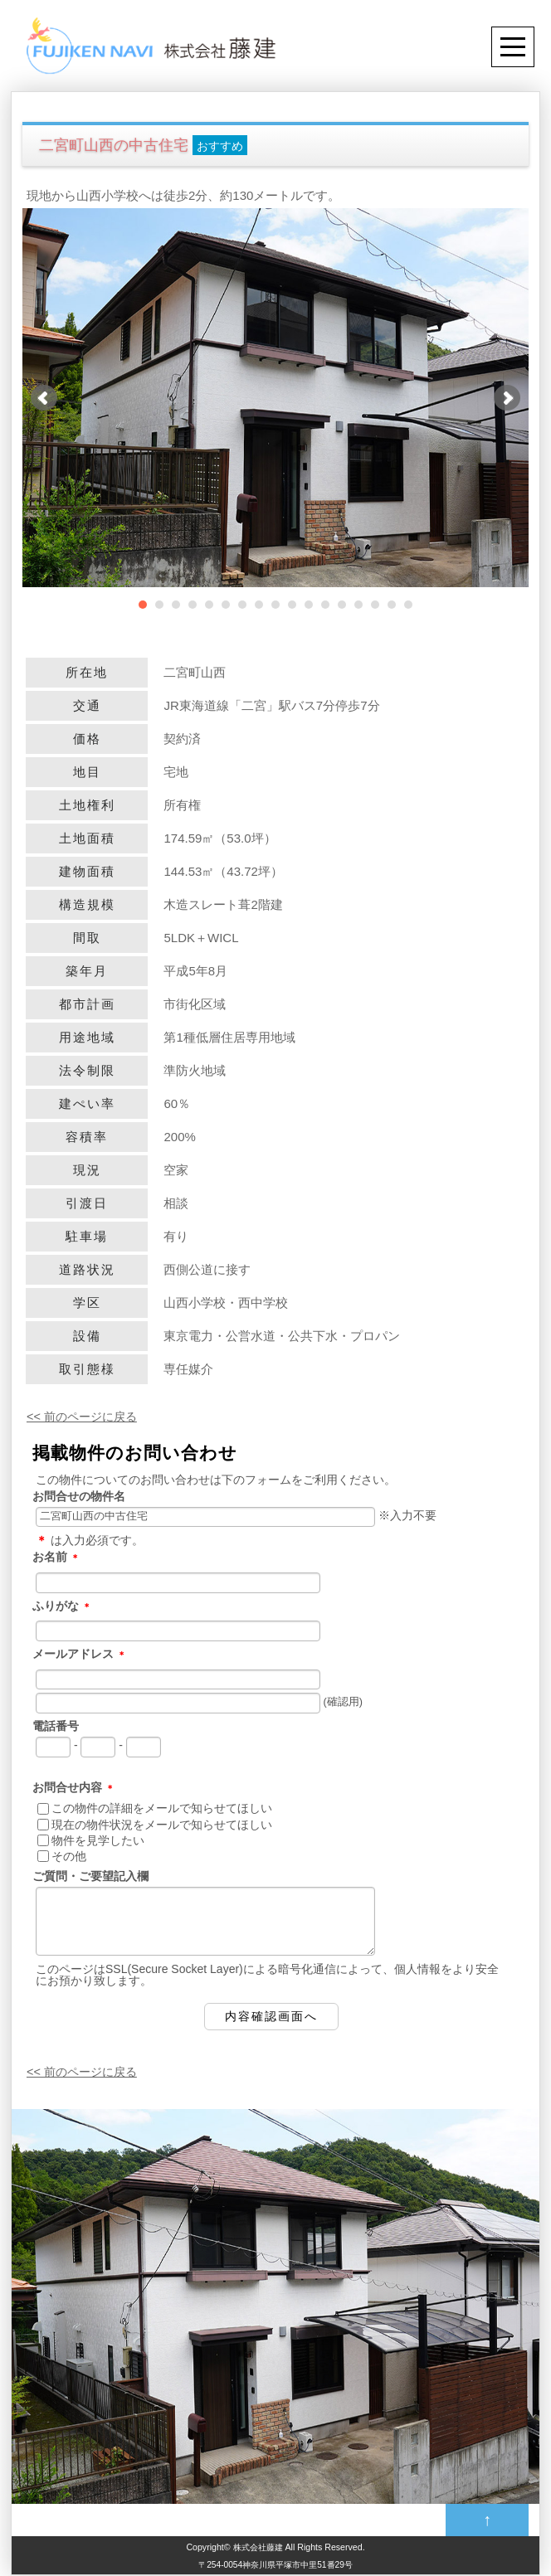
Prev (44, 398)
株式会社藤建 (258, 2548)
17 (408, 604)
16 (392, 604)
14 (358, 604)
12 (325, 604)
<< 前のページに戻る (85, 1416)
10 (292, 604)
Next (507, 398)
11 (309, 604)
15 (375, 604)
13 (342, 604)
